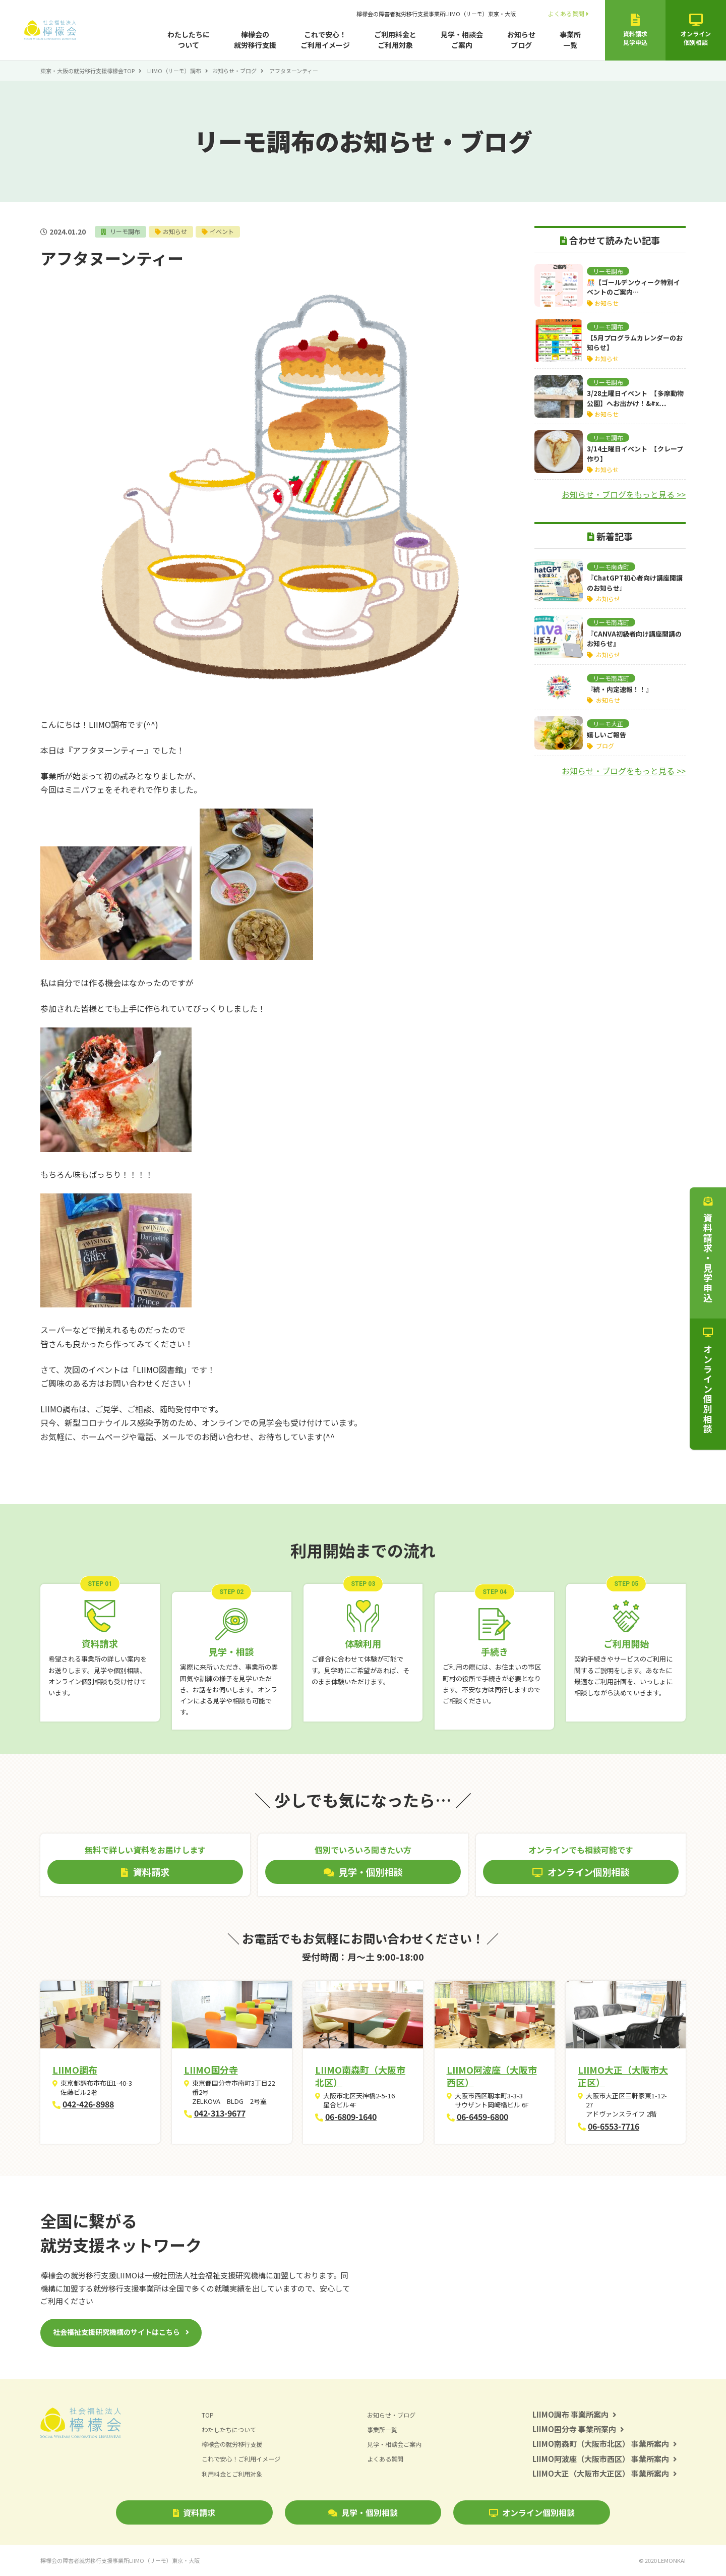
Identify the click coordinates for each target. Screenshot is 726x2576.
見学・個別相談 (363, 2512)
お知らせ (178, 231)
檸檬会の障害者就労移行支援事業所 (436, 14)
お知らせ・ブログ (234, 71)
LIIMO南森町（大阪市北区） (360, 2076)
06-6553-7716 (613, 2126)
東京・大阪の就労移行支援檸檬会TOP (87, 71)
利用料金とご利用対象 (234, 2474)
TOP (208, 2415)
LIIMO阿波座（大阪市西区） (492, 2076)
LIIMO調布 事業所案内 (574, 2414)
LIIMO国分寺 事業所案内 (578, 2429)
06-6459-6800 (482, 2116)
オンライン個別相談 (532, 2512)
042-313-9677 (220, 2113)
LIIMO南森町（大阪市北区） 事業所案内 (604, 2443)
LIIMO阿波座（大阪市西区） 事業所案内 (604, 2458)
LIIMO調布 (74, 2069)
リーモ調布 (126, 231)
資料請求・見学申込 (707, 1249)
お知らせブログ (521, 39)
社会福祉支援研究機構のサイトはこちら (116, 2332)
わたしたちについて (188, 39)
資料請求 (194, 2512)
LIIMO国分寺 (211, 2069)
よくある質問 (568, 13)
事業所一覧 (570, 39)
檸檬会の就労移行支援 (255, 39)
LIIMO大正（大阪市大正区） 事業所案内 (604, 2473)
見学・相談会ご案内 (462, 39)
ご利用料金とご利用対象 (395, 39)
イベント (227, 231)
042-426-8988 (88, 2104)
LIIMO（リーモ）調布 (174, 71)
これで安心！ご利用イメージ (325, 39)
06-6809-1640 (351, 2116)
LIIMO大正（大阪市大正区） (623, 2076)
